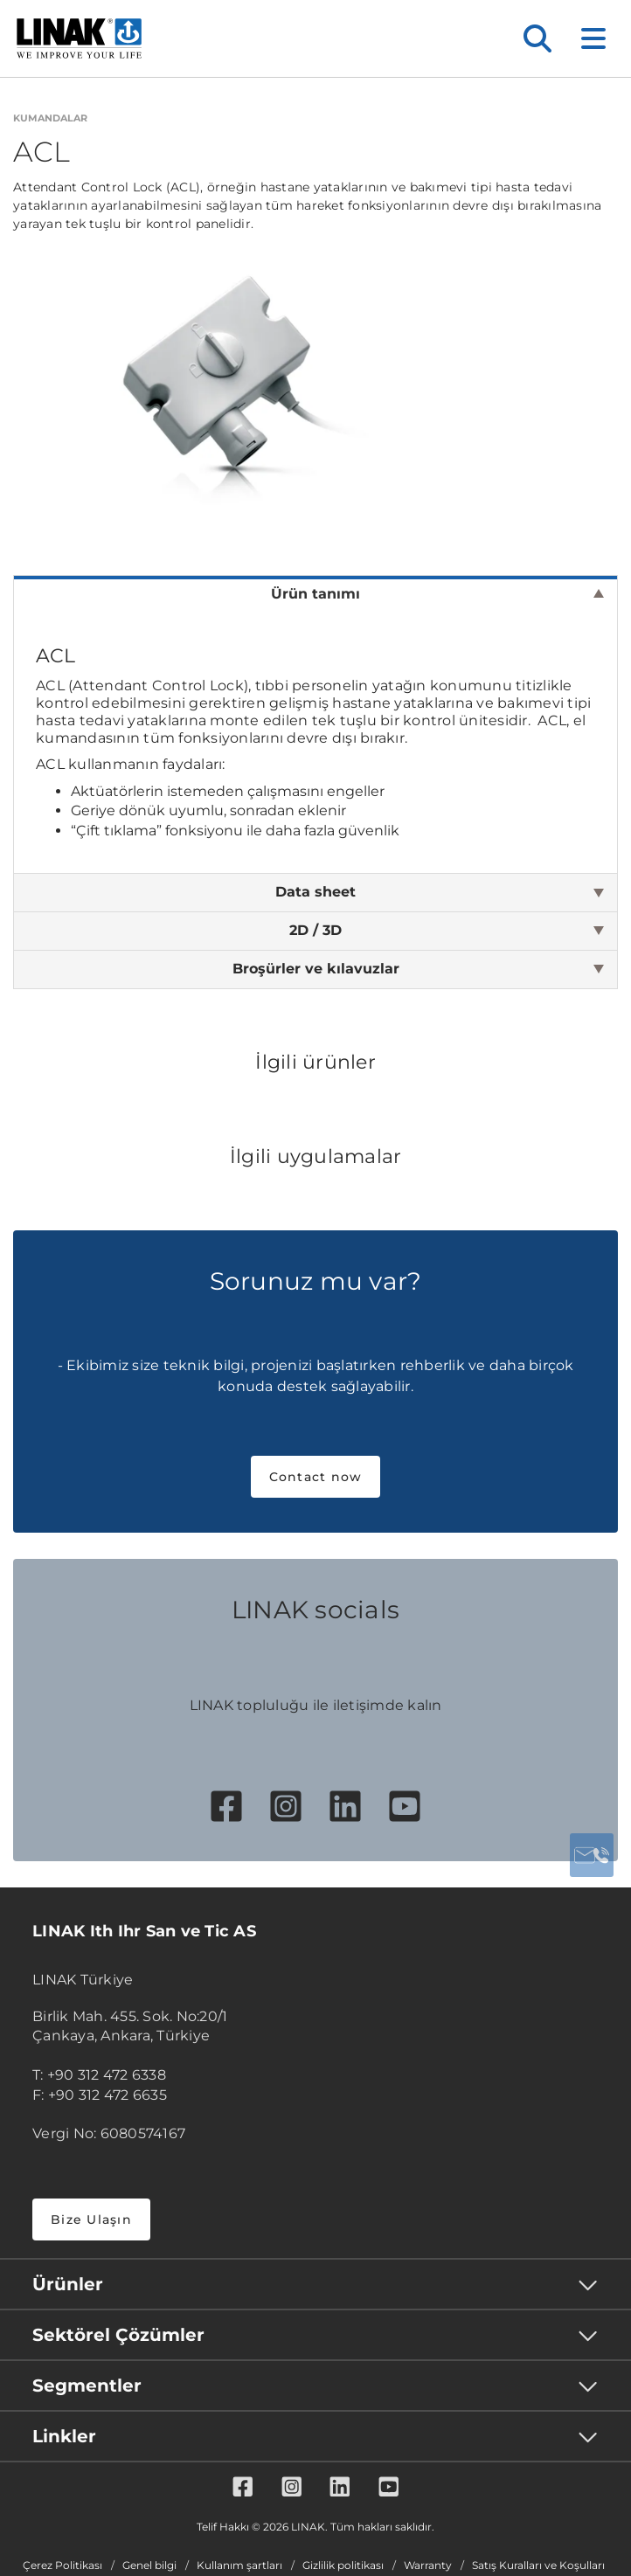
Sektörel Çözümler (118, 2334)
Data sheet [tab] (315, 891)
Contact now (316, 1477)
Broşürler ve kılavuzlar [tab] (315, 968)
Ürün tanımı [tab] (315, 593)
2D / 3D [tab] (315, 930)
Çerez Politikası (62, 2565)
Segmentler (87, 2385)
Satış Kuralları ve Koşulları (538, 2565)
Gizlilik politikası (343, 2565)
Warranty (428, 2565)
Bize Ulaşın (91, 2219)
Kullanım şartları (239, 2565)
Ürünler (67, 2284)
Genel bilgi (149, 2565)
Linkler (64, 2436)
